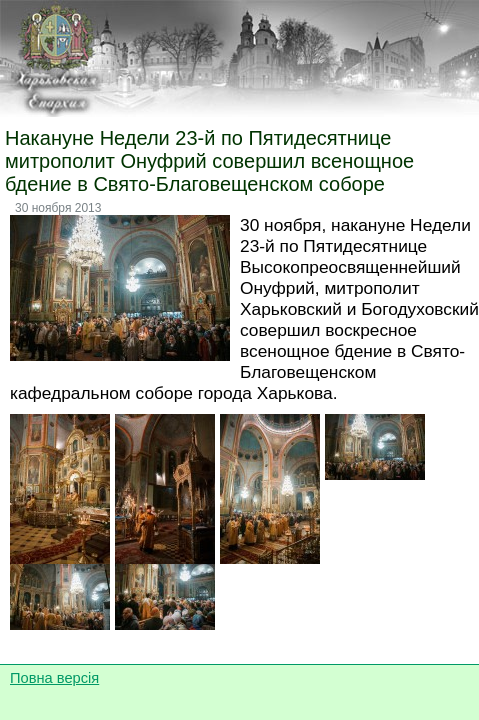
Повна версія (54, 678)
